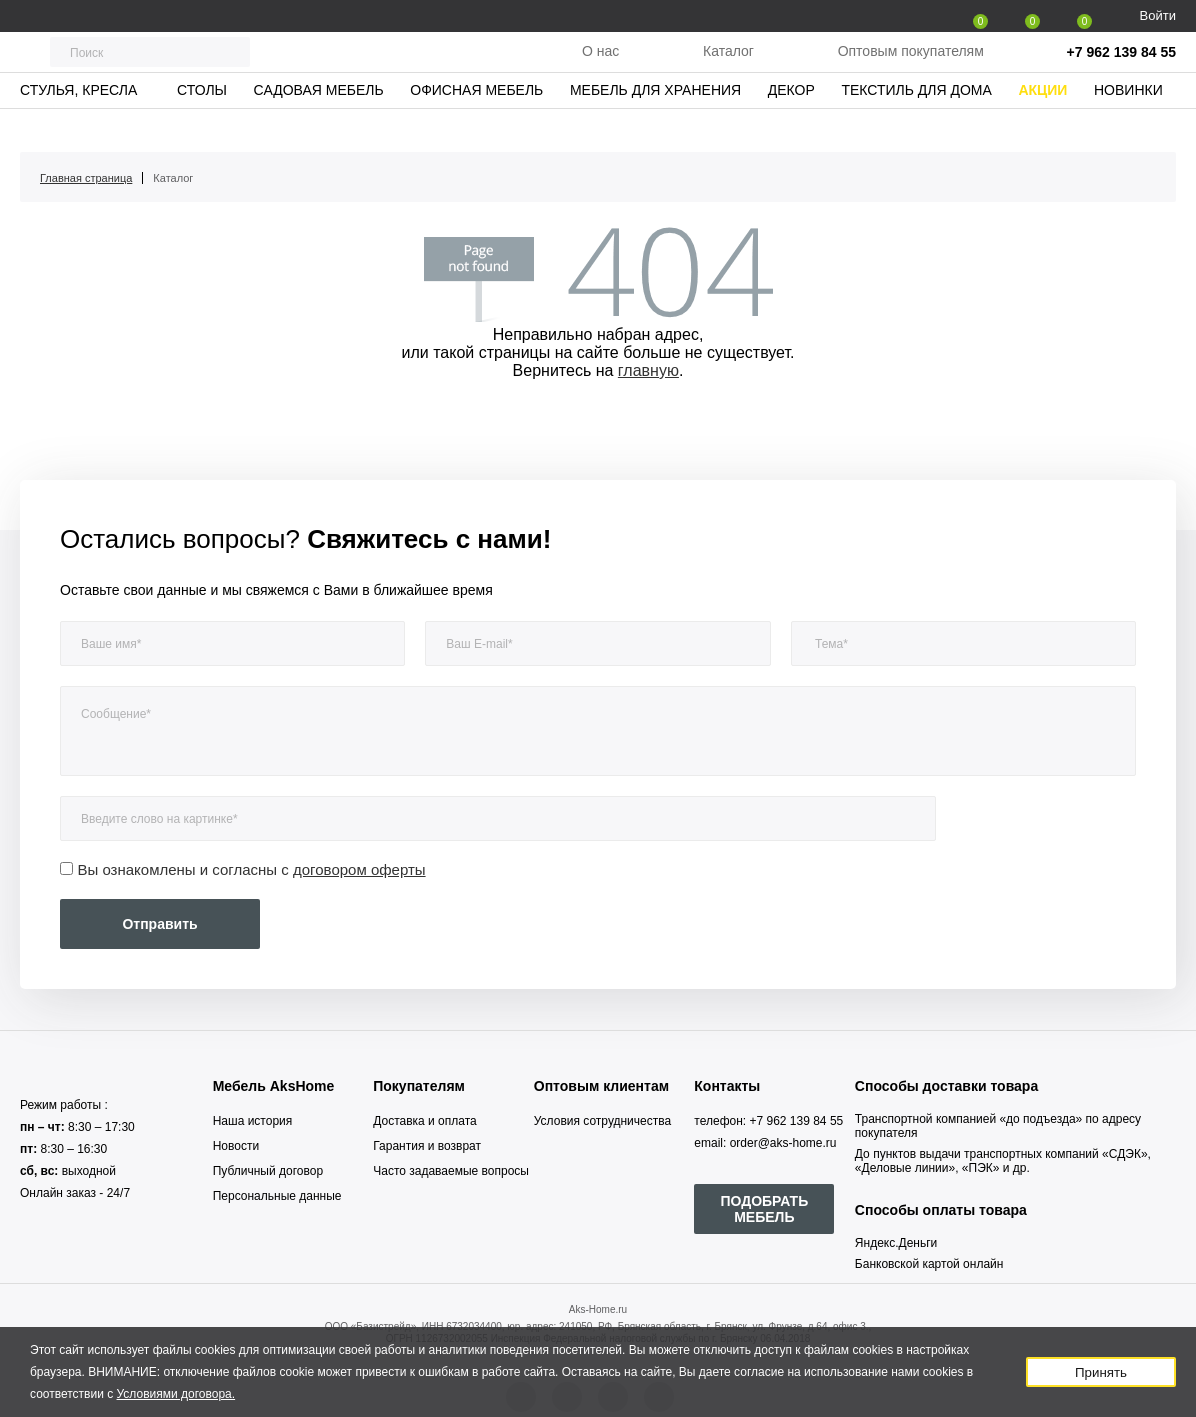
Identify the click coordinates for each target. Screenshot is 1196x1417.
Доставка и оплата (425, 1121)
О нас (600, 69)
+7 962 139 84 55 (1121, 70)
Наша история (253, 1121)
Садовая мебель (319, 125)
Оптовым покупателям (911, 69)
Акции (1042, 125)
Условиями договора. (176, 1394)
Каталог (728, 69)
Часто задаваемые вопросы (451, 1171)
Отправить (159, 924)
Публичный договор (268, 1171)
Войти (1158, 15)
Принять (1101, 1372)
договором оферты (359, 869)
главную (648, 370)
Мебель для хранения (655, 125)
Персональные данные (277, 1196)
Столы (202, 125)
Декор (791, 125)
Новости (236, 1146)
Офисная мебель (476, 125)
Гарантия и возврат (427, 1146)
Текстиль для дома (916, 125)
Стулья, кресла (78, 125)
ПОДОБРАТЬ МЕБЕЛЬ (764, 1209)
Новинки (1128, 125)
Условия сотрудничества (602, 1121)
